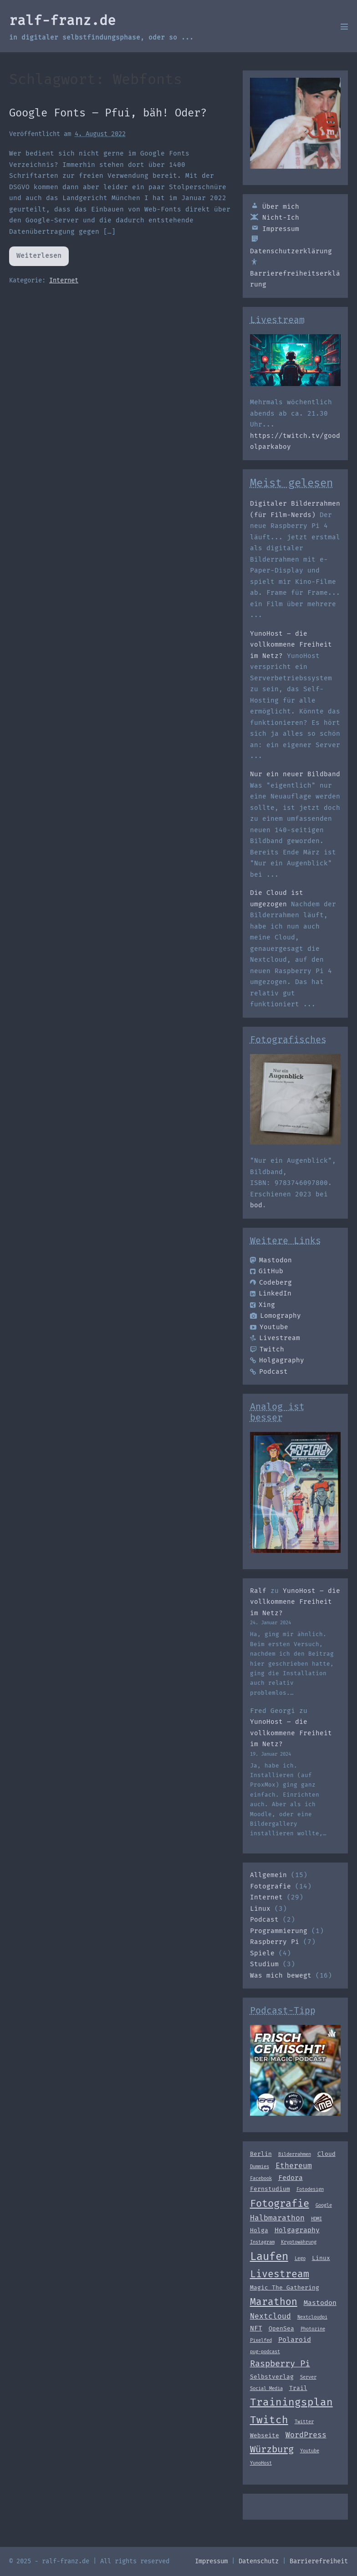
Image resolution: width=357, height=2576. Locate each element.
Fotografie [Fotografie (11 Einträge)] (279, 2203)
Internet (63, 280)
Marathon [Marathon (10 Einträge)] (273, 2302)
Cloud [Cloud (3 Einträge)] (326, 2153)
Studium (264, 1964)
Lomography (275, 1316)
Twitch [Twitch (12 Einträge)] (269, 2420)
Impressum (274, 229)
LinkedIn (270, 1293)
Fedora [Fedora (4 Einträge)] (290, 2178)
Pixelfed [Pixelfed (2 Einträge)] (261, 2340)
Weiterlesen (39, 259)
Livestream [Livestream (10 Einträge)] (279, 2274)
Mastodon (271, 1260)
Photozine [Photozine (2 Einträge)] (313, 2329)
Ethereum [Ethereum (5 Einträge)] (293, 2165)
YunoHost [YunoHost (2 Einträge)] (261, 2463)
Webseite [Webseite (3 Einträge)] (264, 2435)
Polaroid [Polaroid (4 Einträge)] (294, 2339)
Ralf (258, 1591)
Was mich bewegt (280, 1975)
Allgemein (268, 1875)
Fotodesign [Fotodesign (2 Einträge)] (310, 2189)
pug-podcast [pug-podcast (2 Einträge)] (265, 2352)
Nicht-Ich (274, 217)
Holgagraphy (277, 1360)
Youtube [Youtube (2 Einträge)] (309, 2451)
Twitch (267, 1349)
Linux (260, 1909)
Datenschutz (259, 2561)
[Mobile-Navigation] (344, 26)
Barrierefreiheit (319, 2561)
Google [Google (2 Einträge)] (324, 2205)
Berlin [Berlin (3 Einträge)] (261, 2153)
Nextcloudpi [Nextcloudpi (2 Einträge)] (312, 2317)
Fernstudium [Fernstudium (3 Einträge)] (270, 2188)
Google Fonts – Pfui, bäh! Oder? (108, 112)
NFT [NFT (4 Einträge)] (256, 2328)
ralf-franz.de (62, 20)
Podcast (269, 1372)
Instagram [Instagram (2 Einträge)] (262, 2242)
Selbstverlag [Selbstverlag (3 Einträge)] (272, 2376)
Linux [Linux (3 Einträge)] (321, 2258)
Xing (262, 1305)
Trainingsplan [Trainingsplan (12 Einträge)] (291, 2402)
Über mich (274, 207)
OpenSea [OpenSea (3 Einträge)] (281, 2328)
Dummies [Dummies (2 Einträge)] (259, 2166)
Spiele (262, 1953)
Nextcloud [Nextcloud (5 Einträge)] (270, 2316)
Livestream (275, 1338)
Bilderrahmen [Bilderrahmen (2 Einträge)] (294, 2154)
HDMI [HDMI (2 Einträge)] (316, 2219)
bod (256, 1205)
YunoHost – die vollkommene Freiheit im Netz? (291, 645)
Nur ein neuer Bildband (295, 774)
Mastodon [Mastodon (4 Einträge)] (320, 2303)
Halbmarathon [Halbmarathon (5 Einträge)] (277, 2218)
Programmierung (278, 1931)
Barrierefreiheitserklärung (295, 273)
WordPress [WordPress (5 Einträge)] (306, 2434)
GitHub (266, 1271)
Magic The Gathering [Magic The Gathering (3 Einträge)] (284, 2287)
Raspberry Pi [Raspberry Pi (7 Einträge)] (280, 2364)
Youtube (269, 1327)
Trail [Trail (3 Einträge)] (298, 2388)
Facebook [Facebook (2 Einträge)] (261, 2178)
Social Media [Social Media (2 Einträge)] (266, 2388)
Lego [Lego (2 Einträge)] (300, 2258)
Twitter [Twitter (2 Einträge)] (304, 2422)
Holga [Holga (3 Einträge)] (259, 2230)
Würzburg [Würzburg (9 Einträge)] (272, 2449)
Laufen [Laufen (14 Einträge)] (269, 2256)
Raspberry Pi (274, 1942)
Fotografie (270, 1886)
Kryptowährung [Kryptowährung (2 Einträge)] (298, 2242)
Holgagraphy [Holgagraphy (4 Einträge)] (297, 2230)
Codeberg (271, 1282)
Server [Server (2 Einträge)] (308, 2377)
